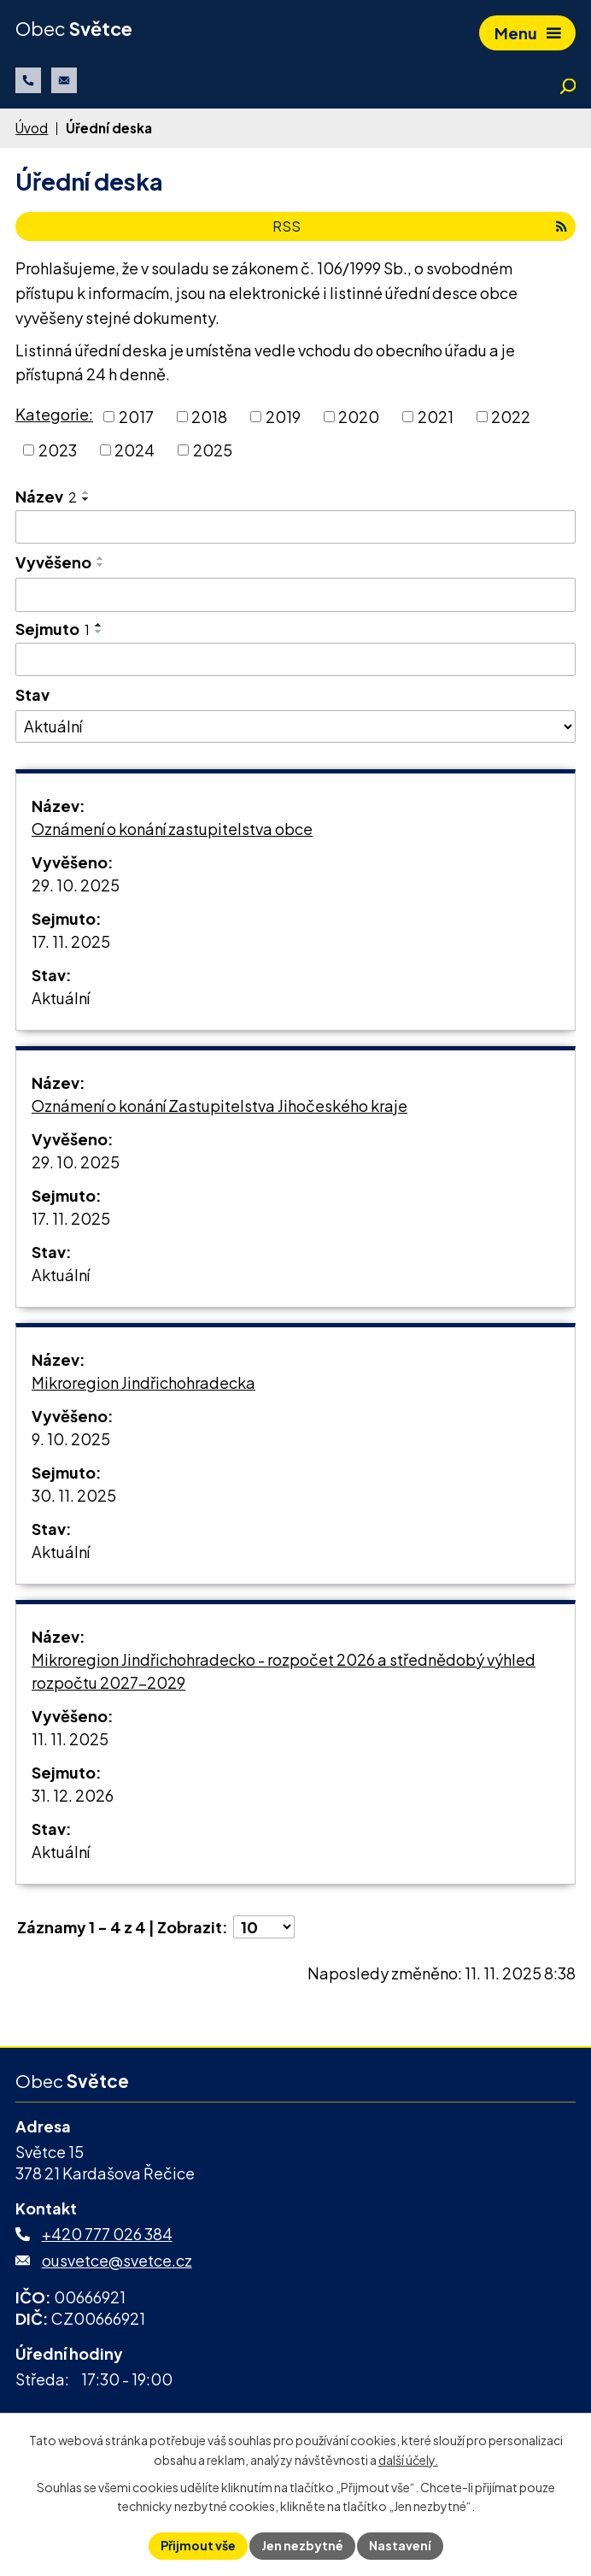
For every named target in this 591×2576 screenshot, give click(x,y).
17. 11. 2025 (71, 941)
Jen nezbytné (302, 2545)
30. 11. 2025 (74, 1495)
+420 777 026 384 (107, 2234)
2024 (134, 450)
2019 (283, 416)
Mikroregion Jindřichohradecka (143, 1382)
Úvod (31, 128)
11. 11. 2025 (70, 1739)
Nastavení (400, 2545)
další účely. (408, 2459)
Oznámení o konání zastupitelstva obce (172, 828)
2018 (209, 416)
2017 (136, 416)
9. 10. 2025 (71, 1439)
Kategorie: (54, 414)
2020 (358, 416)
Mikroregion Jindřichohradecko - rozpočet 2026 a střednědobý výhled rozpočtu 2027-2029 (283, 1671)
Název (46, 496)
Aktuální (61, 998)
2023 (57, 450)
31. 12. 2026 (73, 1795)
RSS (419, 226)
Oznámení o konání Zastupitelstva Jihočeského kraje (219, 1105)
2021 (435, 416)
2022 (510, 416)
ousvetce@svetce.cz (117, 2260)
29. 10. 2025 (76, 885)
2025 (212, 450)
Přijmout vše (198, 2545)
